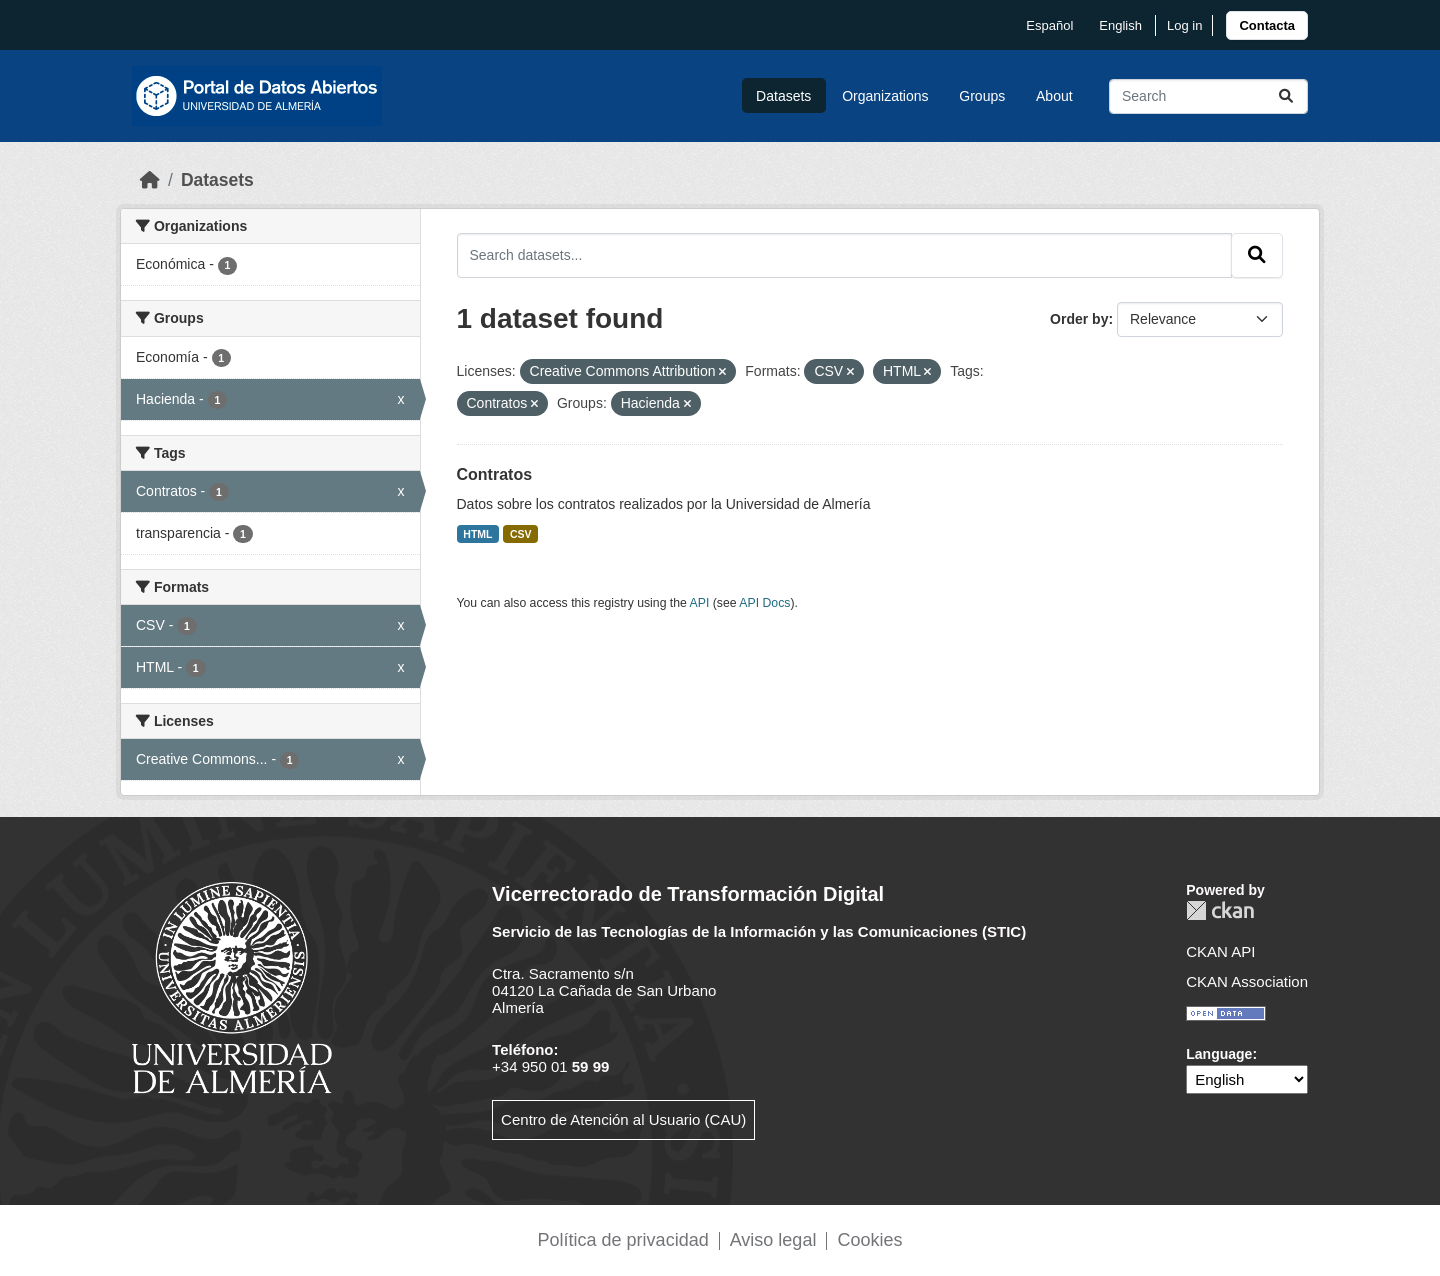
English (1120, 25)
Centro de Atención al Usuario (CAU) (623, 1119)
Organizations (885, 96)
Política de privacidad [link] (623, 1240)
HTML (477, 534)
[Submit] (1286, 96)
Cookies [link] (869, 1240)
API (700, 603)
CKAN (1220, 910)
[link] (1267, 25)
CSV (521, 534)
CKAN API (1220, 951)
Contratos (495, 474)
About (1054, 96)
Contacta (1267, 25)
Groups (982, 96)
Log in (1184, 25)
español (1049, 25)
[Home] (150, 180)
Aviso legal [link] (773, 1240)
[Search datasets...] (1208, 96)
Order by (1079, 319)
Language (1219, 1054)
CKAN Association (1247, 981)
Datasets (783, 96)
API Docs (764, 603)
